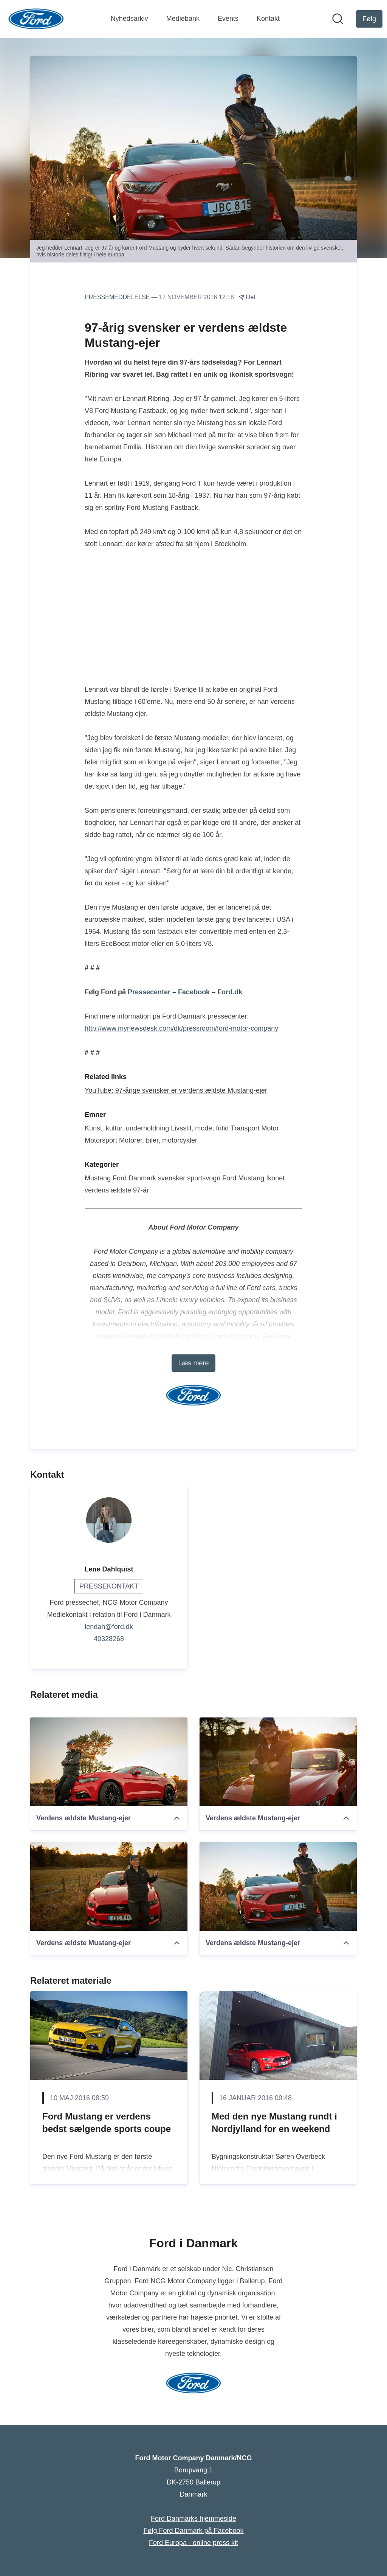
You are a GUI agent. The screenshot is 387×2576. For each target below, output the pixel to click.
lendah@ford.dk (109, 1626)
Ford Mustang (243, 1178)
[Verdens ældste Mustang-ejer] (108, 1761)
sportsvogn (203, 1178)
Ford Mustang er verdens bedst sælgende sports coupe (106, 2122)
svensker (171, 1178)
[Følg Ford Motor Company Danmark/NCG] (369, 19)
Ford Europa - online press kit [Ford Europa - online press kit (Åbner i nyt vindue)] (193, 2542)
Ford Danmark (134, 1178)
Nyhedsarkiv (129, 18)
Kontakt (268, 18)
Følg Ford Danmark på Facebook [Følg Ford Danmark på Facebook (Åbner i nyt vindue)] (193, 2530)
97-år (141, 1190)
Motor (270, 1128)
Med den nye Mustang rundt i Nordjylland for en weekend (274, 2122)
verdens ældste (108, 1190)
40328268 (109, 1639)
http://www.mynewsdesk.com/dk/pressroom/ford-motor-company (181, 1028)
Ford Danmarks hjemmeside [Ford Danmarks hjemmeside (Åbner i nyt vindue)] (193, 2518)
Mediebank (183, 18)
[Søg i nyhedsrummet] (338, 19)
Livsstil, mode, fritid (200, 1128)
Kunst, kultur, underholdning (127, 1128)
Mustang (98, 1178)
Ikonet (275, 1178)
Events (228, 18)
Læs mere (193, 1363)
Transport (245, 1128)
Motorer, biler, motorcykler (158, 1140)
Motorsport (101, 1140)
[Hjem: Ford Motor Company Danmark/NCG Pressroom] (36, 19)
